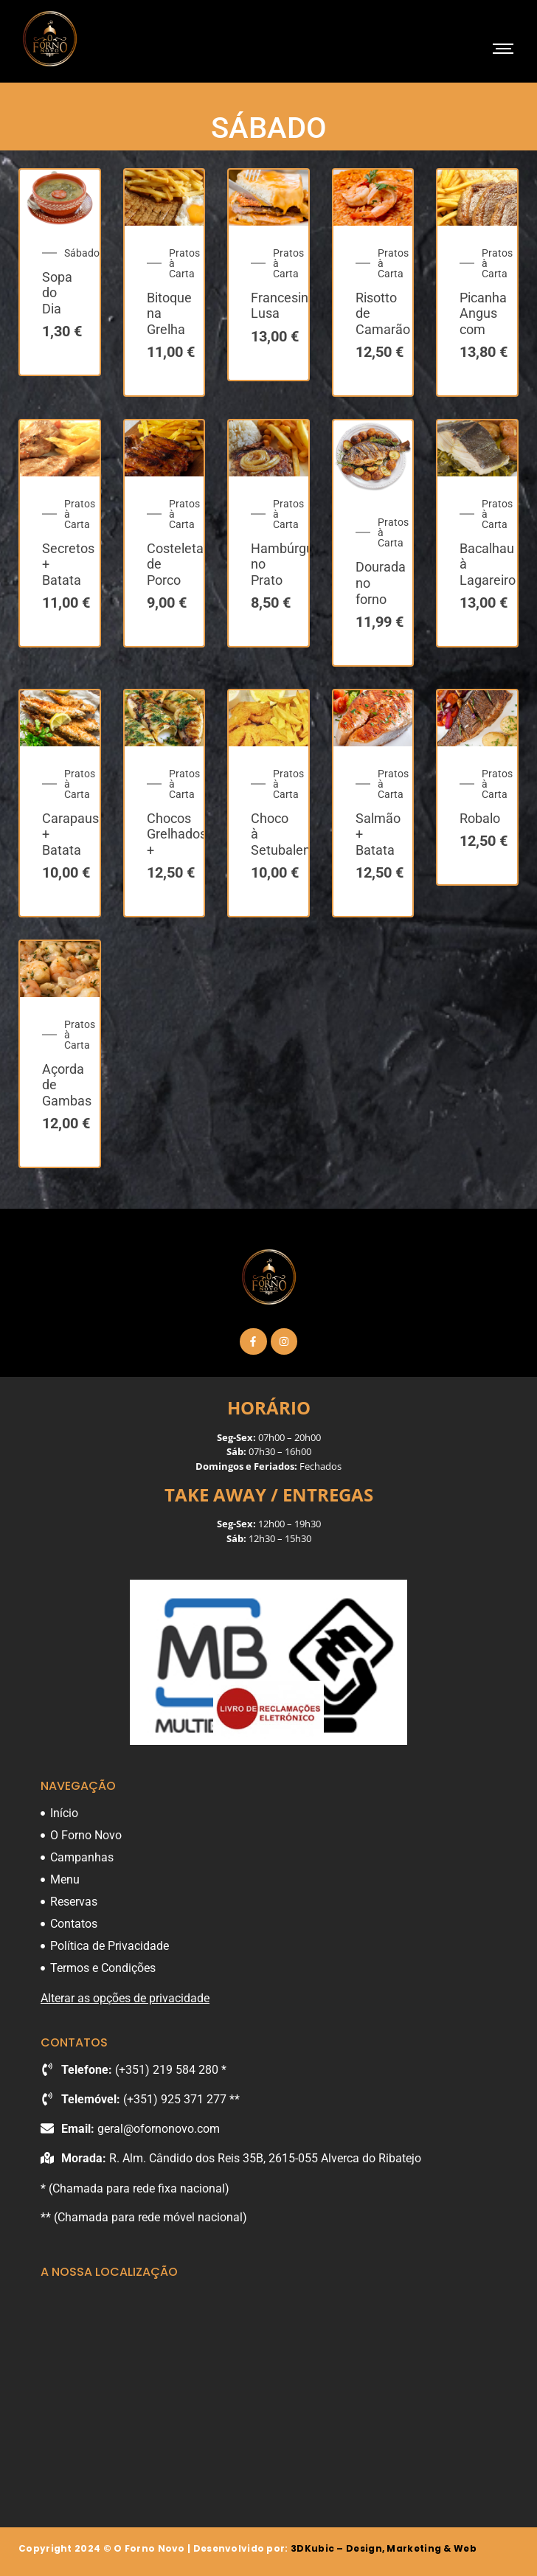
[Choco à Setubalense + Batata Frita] (268, 718)
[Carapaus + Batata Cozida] (60, 718)
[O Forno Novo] (49, 38)
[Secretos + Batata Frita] (60, 448)
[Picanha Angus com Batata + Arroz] (477, 197)
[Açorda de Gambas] (60, 968)
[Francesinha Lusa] (268, 197)
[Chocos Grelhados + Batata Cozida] (164, 718)
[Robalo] (477, 718)
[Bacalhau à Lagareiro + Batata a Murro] (477, 448)
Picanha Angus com (483, 313)
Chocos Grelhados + (177, 834)
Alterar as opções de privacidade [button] (125, 1998)
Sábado (82, 253)
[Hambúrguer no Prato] (268, 448)
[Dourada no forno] (373, 457)
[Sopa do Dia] (60, 197)
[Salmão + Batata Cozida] (373, 718)
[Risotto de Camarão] (373, 197)
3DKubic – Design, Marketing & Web (384, 2548)
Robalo (480, 818)
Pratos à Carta (184, 263)
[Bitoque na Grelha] (164, 197)
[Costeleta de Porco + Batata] (164, 448)
